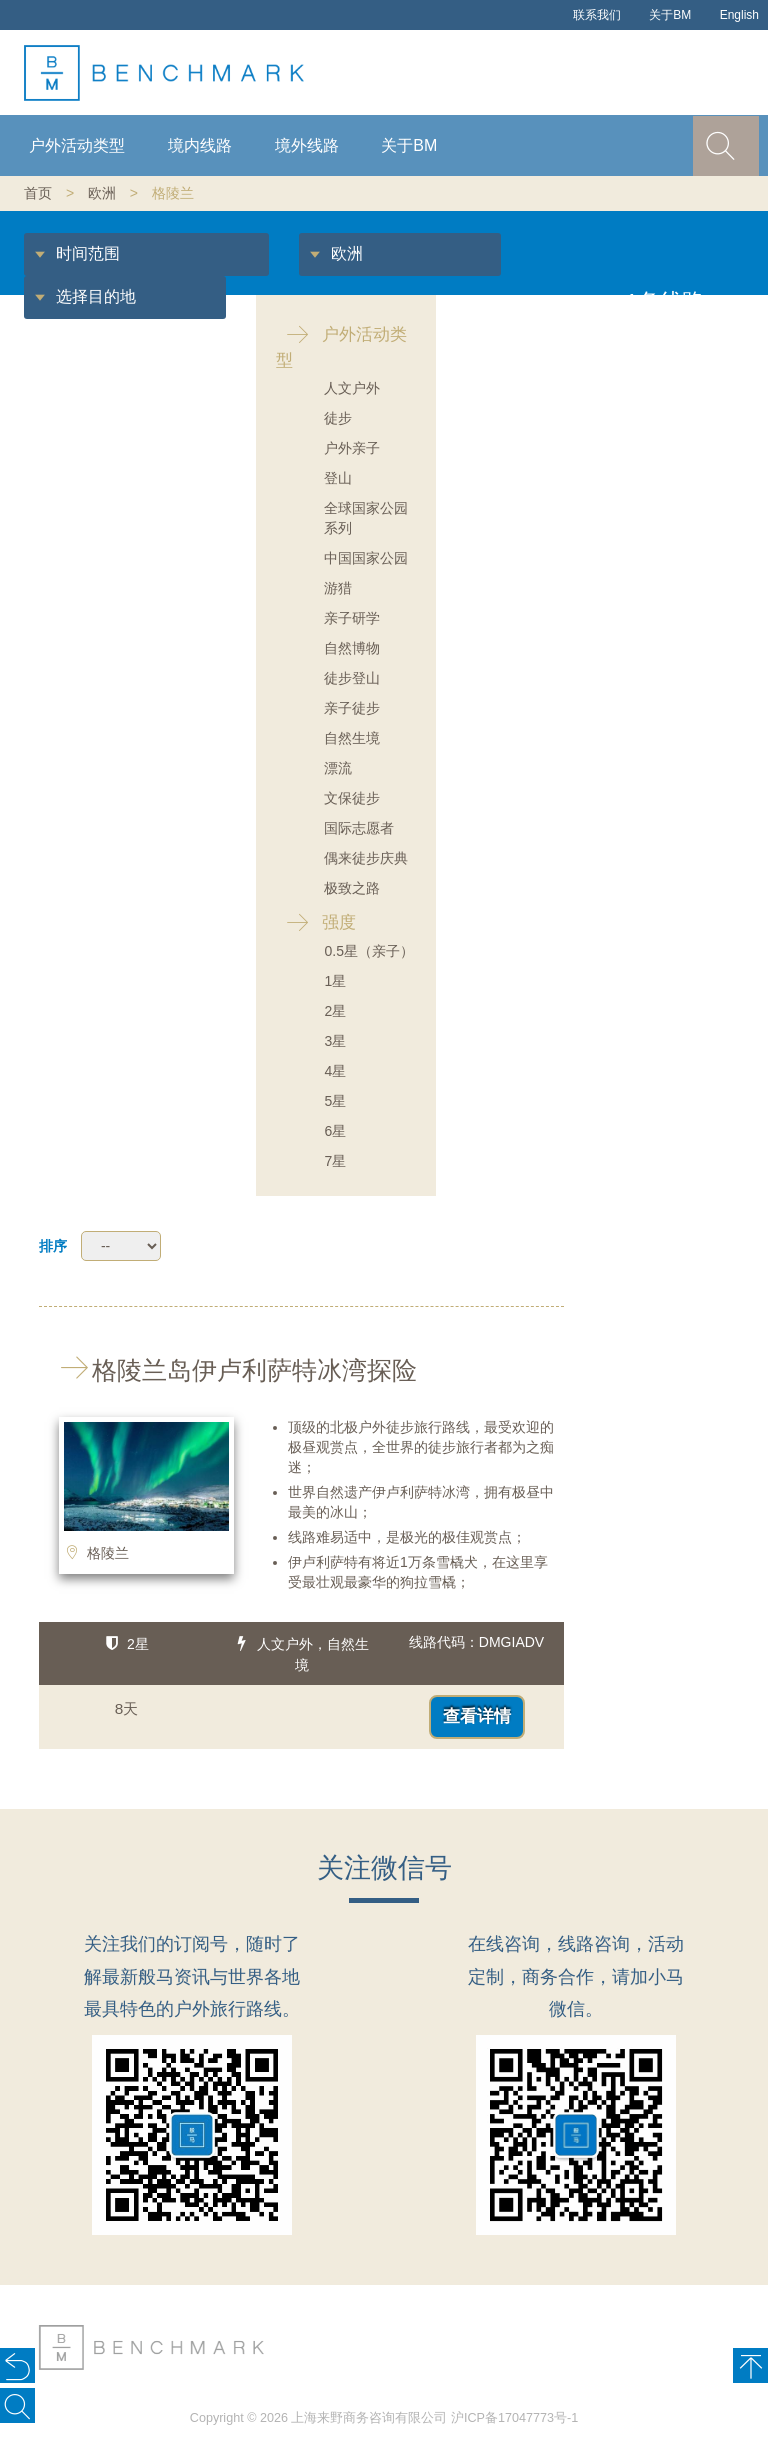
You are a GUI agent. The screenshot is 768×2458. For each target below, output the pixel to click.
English (739, 15)
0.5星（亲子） (368, 951)
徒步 (338, 418)
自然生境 (352, 738)
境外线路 (307, 145)
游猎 (338, 588)
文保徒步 (352, 798)
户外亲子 (352, 448)
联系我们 (597, 15)
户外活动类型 (77, 145)
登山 (338, 478)
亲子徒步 (352, 708)
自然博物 (352, 648)
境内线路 (200, 145)
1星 (335, 981)
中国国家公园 (366, 558)
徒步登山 (352, 678)
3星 (335, 1041)
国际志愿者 (359, 828)
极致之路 (352, 888)
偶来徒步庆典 (366, 858)
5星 (335, 1101)
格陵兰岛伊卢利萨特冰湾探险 (228, 1370)
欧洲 (102, 193)
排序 (53, 1246)
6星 (335, 1131)
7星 (335, 1161)
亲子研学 (352, 618)
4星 (335, 1071)
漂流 (338, 768)
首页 (38, 193)
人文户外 (352, 388)
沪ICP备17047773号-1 (514, 2418)
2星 (335, 1011)
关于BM (670, 15)
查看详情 (477, 1716)
